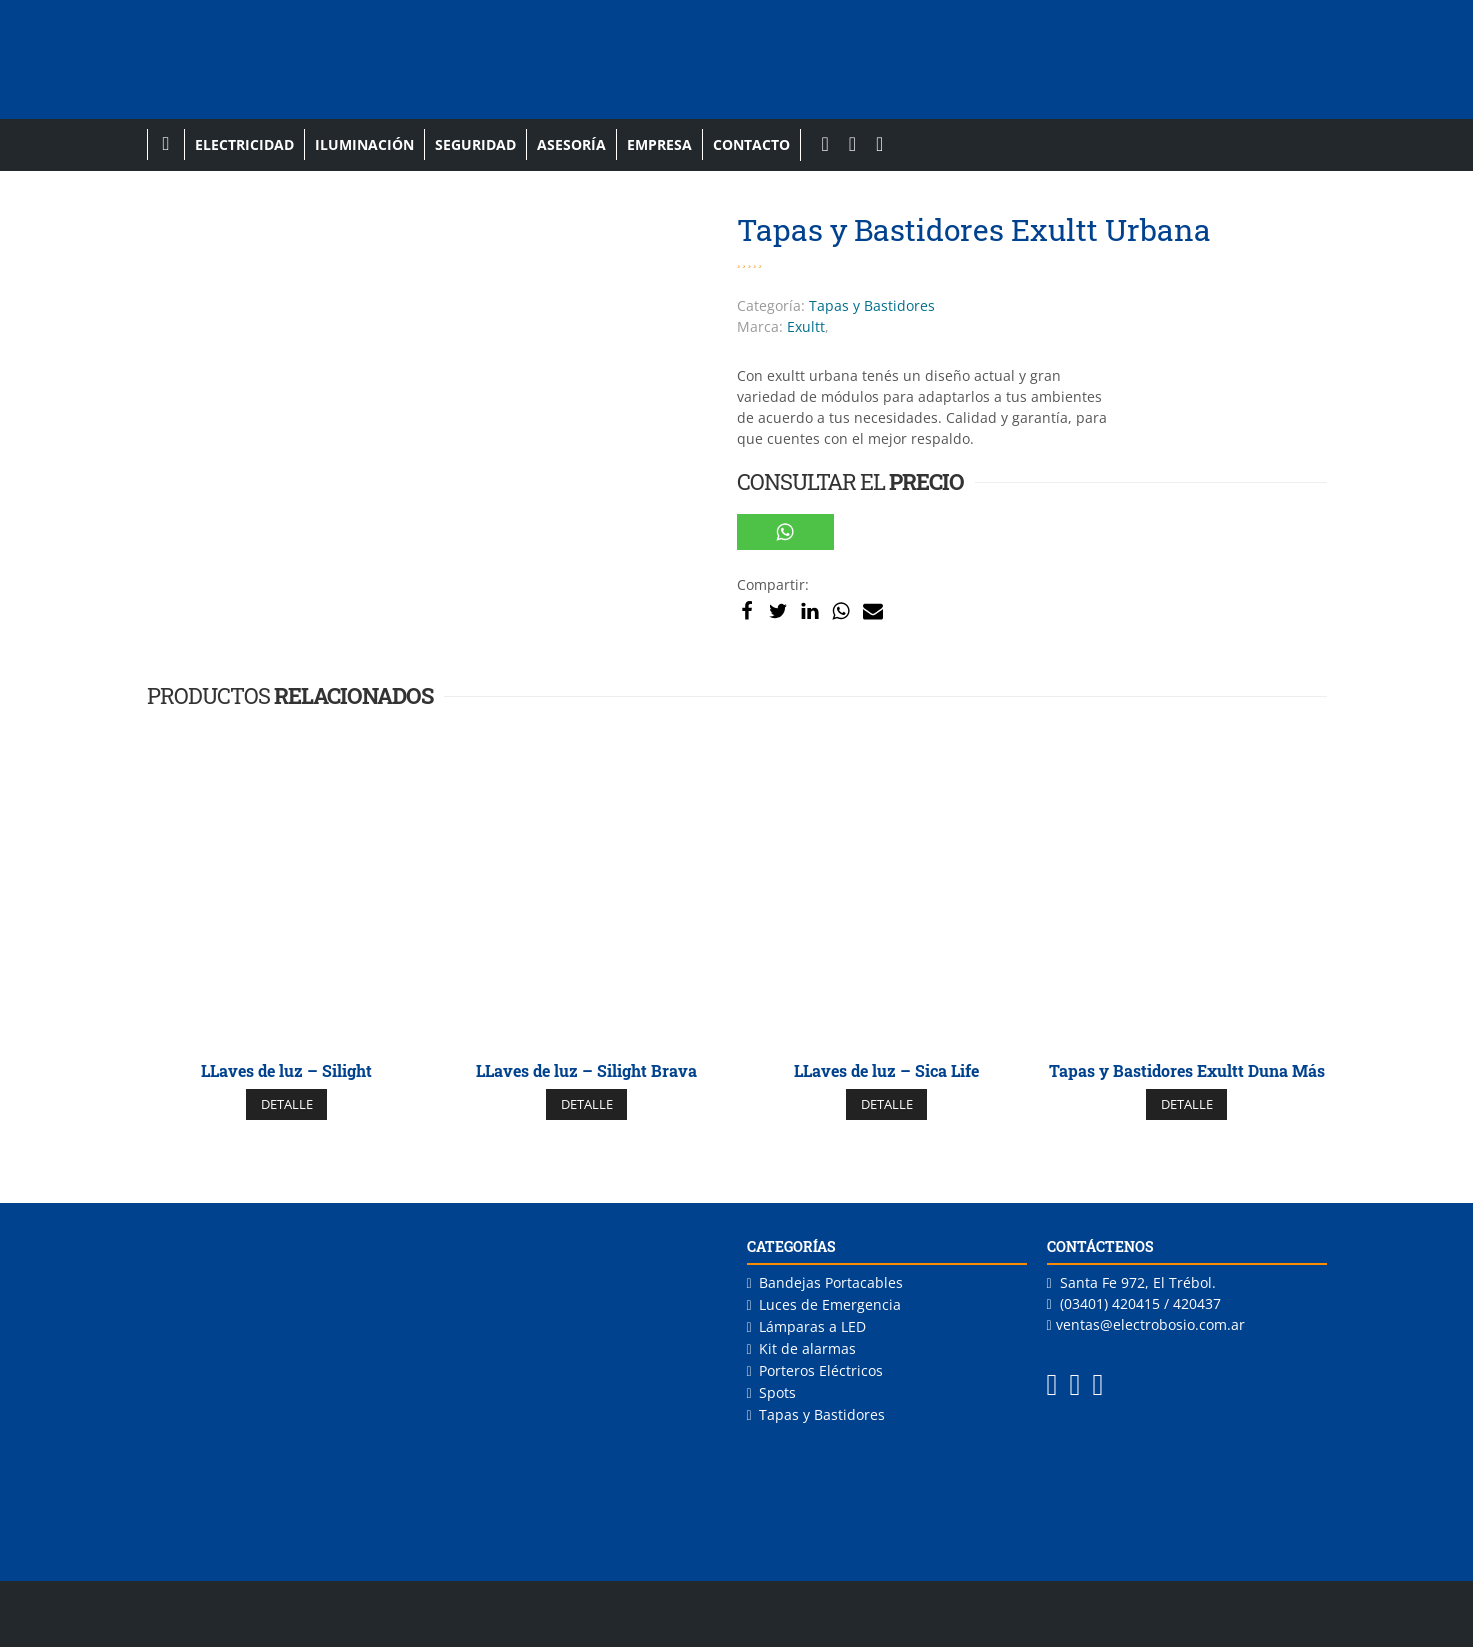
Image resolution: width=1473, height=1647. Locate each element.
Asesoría (571, 144)
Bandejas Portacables (831, 1282)
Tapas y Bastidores (872, 305)
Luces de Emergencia (830, 1304)
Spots (777, 1392)
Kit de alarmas (807, 1348)
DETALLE (287, 1104)
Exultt (806, 326)
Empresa (659, 144)
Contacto (751, 144)
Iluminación (364, 144)
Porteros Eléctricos (821, 1370)
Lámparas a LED (812, 1326)
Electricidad (244, 144)
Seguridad (475, 144)
